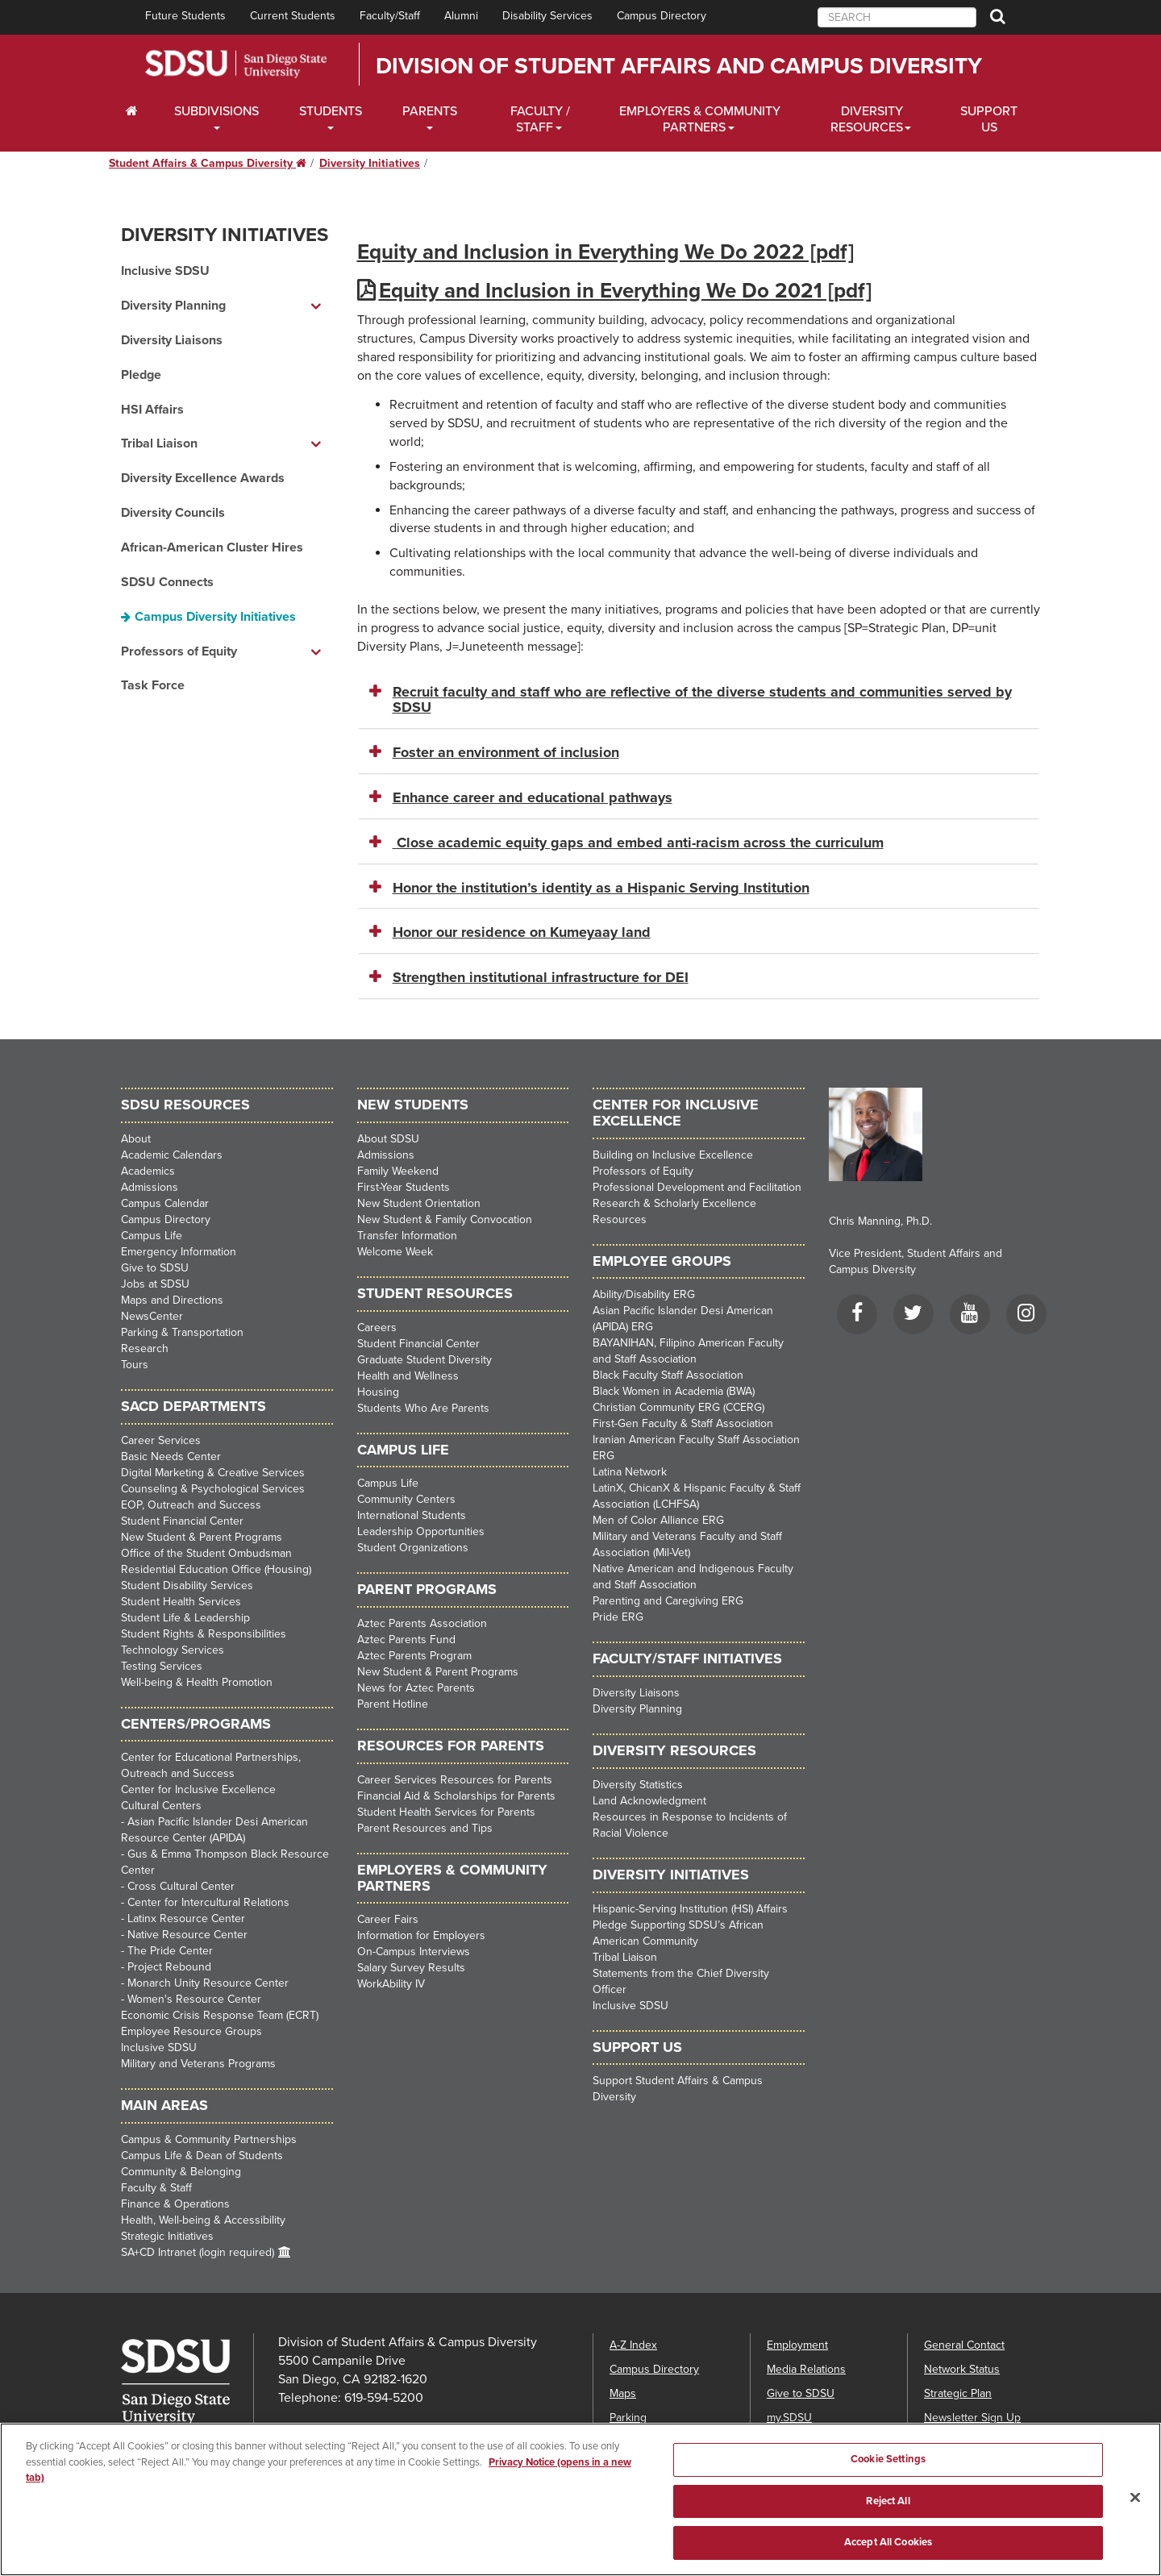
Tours (134, 1364)
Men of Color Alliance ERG (658, 1520)
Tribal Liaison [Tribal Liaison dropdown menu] (159, 443)
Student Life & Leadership (185, 1618)
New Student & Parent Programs (201, 1537)
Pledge (141, 375)
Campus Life (151, 1235)
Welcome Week (395, 1252)
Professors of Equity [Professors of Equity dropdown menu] (179, 651)
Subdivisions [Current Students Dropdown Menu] (216, 111)
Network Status (962, 2369)
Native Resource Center (187, 1934)
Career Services (161, 1440)
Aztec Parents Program (414, 1656)
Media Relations (806, 2369)
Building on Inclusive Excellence (673, 1155)
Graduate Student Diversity (424, 1360)
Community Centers (406, 1499)
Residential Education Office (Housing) (216, 1569)
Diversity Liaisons (172, 340)
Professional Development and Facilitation (697, 1187)
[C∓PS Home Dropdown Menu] (137, 111)
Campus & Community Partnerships (209, 2139)
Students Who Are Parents (423, 1408)
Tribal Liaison (625, 1957)
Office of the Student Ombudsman (206, 1553)
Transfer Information (407, 1235)
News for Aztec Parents (416, 1688)
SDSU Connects (167, 582)
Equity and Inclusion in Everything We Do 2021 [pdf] (625, 290)
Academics (148, 1171)
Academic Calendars (172, 1155)
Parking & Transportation (182, 1332)
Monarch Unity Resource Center (208, 1983)
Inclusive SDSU (165, 271)
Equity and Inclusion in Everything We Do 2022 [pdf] (605, 251)
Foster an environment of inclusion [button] (506, 752)
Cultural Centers (161, 1805)
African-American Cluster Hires (212, 547)
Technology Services (172, 1650)
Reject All (887, 2526)
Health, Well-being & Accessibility (203, 2220)
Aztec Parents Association (422, 1623)
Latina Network (630, 1472)
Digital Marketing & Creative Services (213, 1472)
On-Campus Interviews (413, 1951)
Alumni (461, 16)
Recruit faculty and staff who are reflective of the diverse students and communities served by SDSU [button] (702, 700)
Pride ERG (618, 1617)
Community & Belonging (181, 2172)
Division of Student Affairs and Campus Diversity (679, 66)
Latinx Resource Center (186, 1918)
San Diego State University (236, 64)
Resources (620, 1219)
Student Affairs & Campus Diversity (207, 163)
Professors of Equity (643, 1171)
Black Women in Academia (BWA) (674, 1391)
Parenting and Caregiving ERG (668, 1601)
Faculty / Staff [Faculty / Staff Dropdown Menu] (540, 119)
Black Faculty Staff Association (668, 1375)
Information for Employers (421, 1935)
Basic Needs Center (171, 1456)
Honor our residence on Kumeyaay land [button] (522, 932)
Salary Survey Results (411, 1968)
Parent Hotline (392, 1704)
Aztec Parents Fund (406, 1639)
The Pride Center (170, 1951)
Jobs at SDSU (155, 1284)
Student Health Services (181, 1601)
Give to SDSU (155, 1268)
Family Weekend (398, 1171)
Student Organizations (412, 1547)
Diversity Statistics (638, 1785)
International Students (411, 1515)
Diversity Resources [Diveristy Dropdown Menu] (866, 119)
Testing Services (161, 1666)
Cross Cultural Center (181, 1886)
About (136, 1139)
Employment (797, 2345)
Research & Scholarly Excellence (674, 1203)
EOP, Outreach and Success (191, 1505)
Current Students (292, 16)
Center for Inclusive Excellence (198, 1789)
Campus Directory (661, 16)
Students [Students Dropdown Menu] (330, 111)
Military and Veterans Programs (198, 2063)
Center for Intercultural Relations (208, 1902)
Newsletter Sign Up (972, 2417)
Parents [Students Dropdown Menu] (429, 111)
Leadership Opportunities (421, 1531)
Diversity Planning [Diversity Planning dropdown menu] (173, 306)
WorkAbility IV (391, 1984)
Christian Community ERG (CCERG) (678, 1407)
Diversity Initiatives (369, 163)
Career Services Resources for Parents (454, 1780)
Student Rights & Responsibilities (203, 1634)
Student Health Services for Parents (446, 1812)
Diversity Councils (173, 513)
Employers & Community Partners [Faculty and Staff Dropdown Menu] (699, 119)
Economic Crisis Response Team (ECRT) (219, 2015)
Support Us (988, 119)
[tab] (699, 700)
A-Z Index (633, 2345)
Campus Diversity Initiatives (215, 617)
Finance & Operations (175, 2204)
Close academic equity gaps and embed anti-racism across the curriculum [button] (638, 842)
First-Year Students (403, 1187)
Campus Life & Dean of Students (202, 2155)
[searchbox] (897, 17)
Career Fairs (387, 1919)
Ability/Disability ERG (644, 1294)
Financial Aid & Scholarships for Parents (456, 1796)
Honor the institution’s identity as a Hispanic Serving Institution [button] (601, 888)
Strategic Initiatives (167, 2236)
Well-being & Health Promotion (197, 1682)
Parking (628, 2417)
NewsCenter (152, 1316)
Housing (378, 1392)
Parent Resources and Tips (425, 1828)
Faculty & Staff (156, 2188)
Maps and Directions (172, 1300)
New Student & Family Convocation (444, 1219)
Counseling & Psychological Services (213, 1489)
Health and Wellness (408, 1376)
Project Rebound (169, 1967)
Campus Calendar (165, 1203)
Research (145, 1348)
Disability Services (547, 16)
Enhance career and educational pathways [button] (532, 797)
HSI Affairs (152, 410)
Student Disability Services (187, 1585)
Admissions (149, 1187)
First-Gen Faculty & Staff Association (683, 1423)
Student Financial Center (182, 1521)
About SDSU (388, 1139)
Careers (377, 1327)
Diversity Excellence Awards (203, 478)
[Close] (1135, 2523)
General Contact (964, 2345)
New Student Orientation (419, 1203)
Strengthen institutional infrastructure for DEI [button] (541, 977)
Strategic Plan (958, 2393)
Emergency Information (178, 1252)
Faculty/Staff (390, 16)
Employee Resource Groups (191, 2031)
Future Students (185, 16)
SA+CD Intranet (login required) (197, 2252)
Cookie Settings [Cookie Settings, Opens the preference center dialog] (888, 2484)
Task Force (153, 685)
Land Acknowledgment (649, 1801)
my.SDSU (789, 2417)
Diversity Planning (637, 1709)
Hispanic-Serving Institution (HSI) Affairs (690, 1909)
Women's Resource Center (194, 1999)
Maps (623, 2393)
